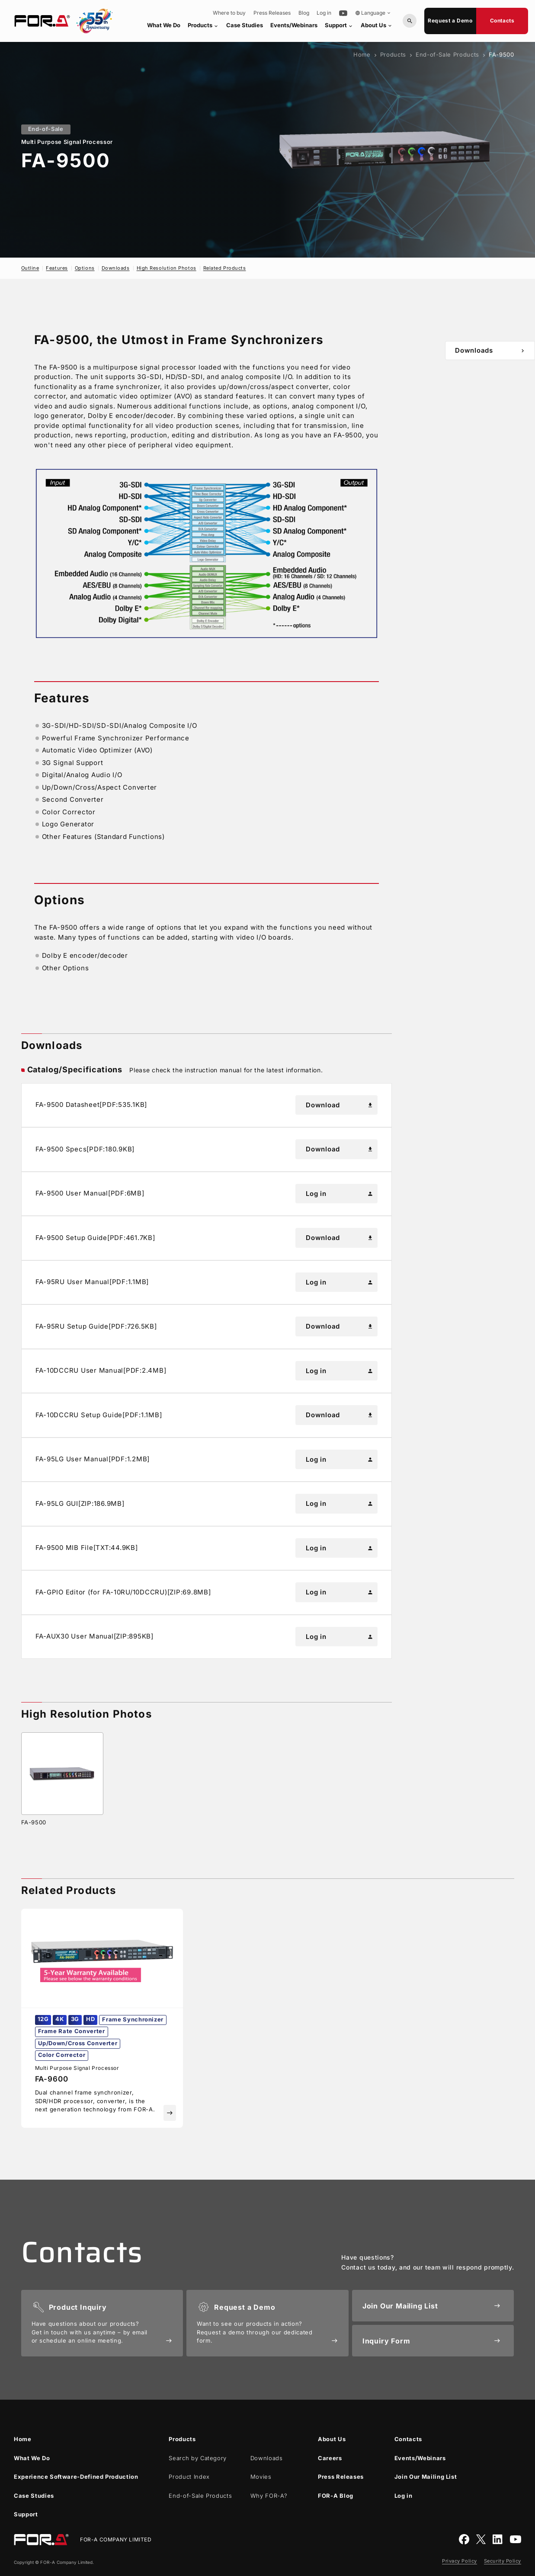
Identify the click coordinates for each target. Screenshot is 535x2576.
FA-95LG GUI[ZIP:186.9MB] (80, 1503)
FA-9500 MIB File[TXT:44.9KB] (86, 1547)
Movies (261, 2476)
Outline (30, 268)
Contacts (502, 20)
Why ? (269, 2495)
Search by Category (198, 2458)
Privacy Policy (459, 2561)
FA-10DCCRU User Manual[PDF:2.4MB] (101, 1370)
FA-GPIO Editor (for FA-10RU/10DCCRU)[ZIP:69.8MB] (123, 1592)
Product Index (189, 2476)
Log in (324, 13)
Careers (330, 2458)
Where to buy (229, 13)
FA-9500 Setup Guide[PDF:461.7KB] (95, 1238)
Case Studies (244, 25)
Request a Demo (450, 20)
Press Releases (272, 13)
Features (56, 268)
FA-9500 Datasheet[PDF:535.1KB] (91, 1104)
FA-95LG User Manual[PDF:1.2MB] (92, 1459)
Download (339, 1105)
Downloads (116, 268)
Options (85, 268)
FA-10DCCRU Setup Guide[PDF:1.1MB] (98, 1415)
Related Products (224, 268)
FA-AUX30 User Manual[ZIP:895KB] (94, 1636)
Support (339, 25)
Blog (303, 13)
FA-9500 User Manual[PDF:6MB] (89, 1193)
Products (203, 25)
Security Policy (502, 2561)
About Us (377, 25)
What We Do (163, 25)
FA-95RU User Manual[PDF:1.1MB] (92, 1282)
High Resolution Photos (166, 268)
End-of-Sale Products (447, 54)
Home (362, 54)
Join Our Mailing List (425, 2476)
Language (373, 13)
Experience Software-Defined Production (76, 2476)
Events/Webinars (293, 25)
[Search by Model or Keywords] (409, 21)
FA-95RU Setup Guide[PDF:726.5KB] (96, 1326)
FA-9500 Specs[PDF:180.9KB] (85, 1149)
